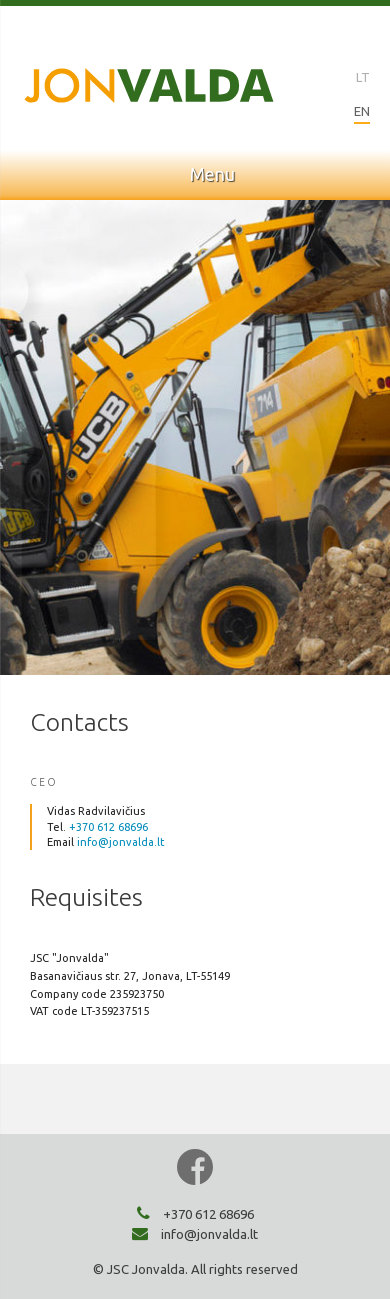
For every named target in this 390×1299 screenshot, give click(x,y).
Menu (195, 175)
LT (363, 77)
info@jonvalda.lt (121, 842)
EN (362, 111)
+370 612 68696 (108, 827)
